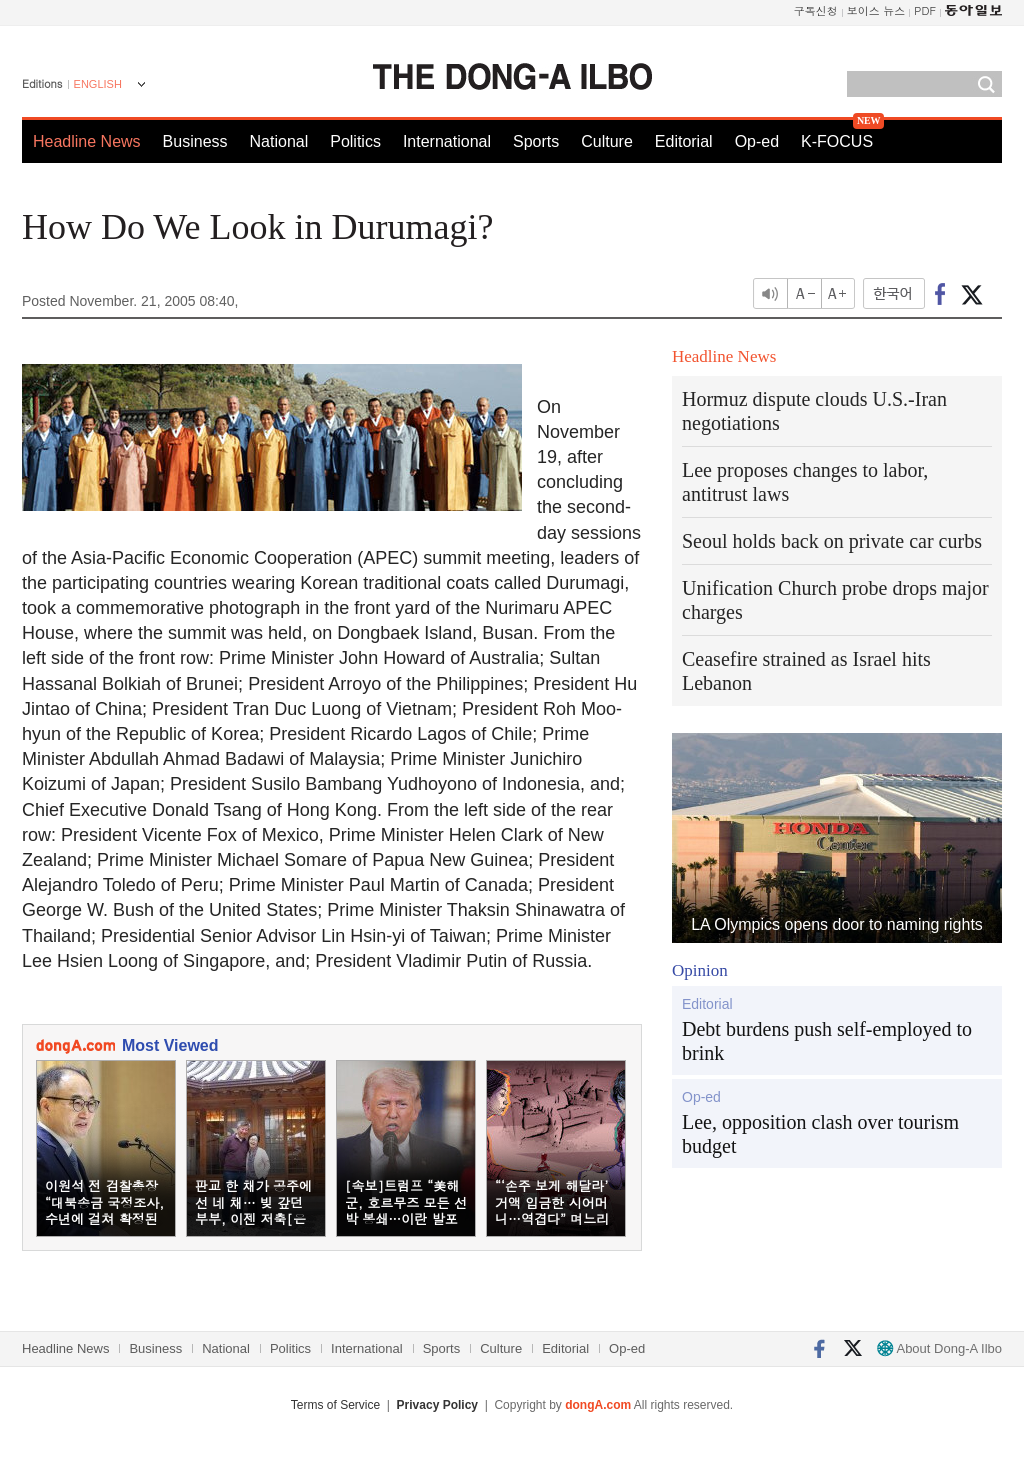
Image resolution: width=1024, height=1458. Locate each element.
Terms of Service (335, 1405)
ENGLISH (98, 84)
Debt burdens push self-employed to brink (827, 1041)
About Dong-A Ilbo (939, 1348)
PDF (925, 10)
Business (195, 141)
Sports (536, 141)
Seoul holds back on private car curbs (832, 541)
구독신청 (816, 10)
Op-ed (757, 141)
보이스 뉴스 (876, 10)
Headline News (87, 141)
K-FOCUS (837, 141)
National (279, 141)
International (447, 141)
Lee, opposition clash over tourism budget (820, 1134)
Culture (607, 141)
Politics (355, 141)
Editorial (684, 141)
